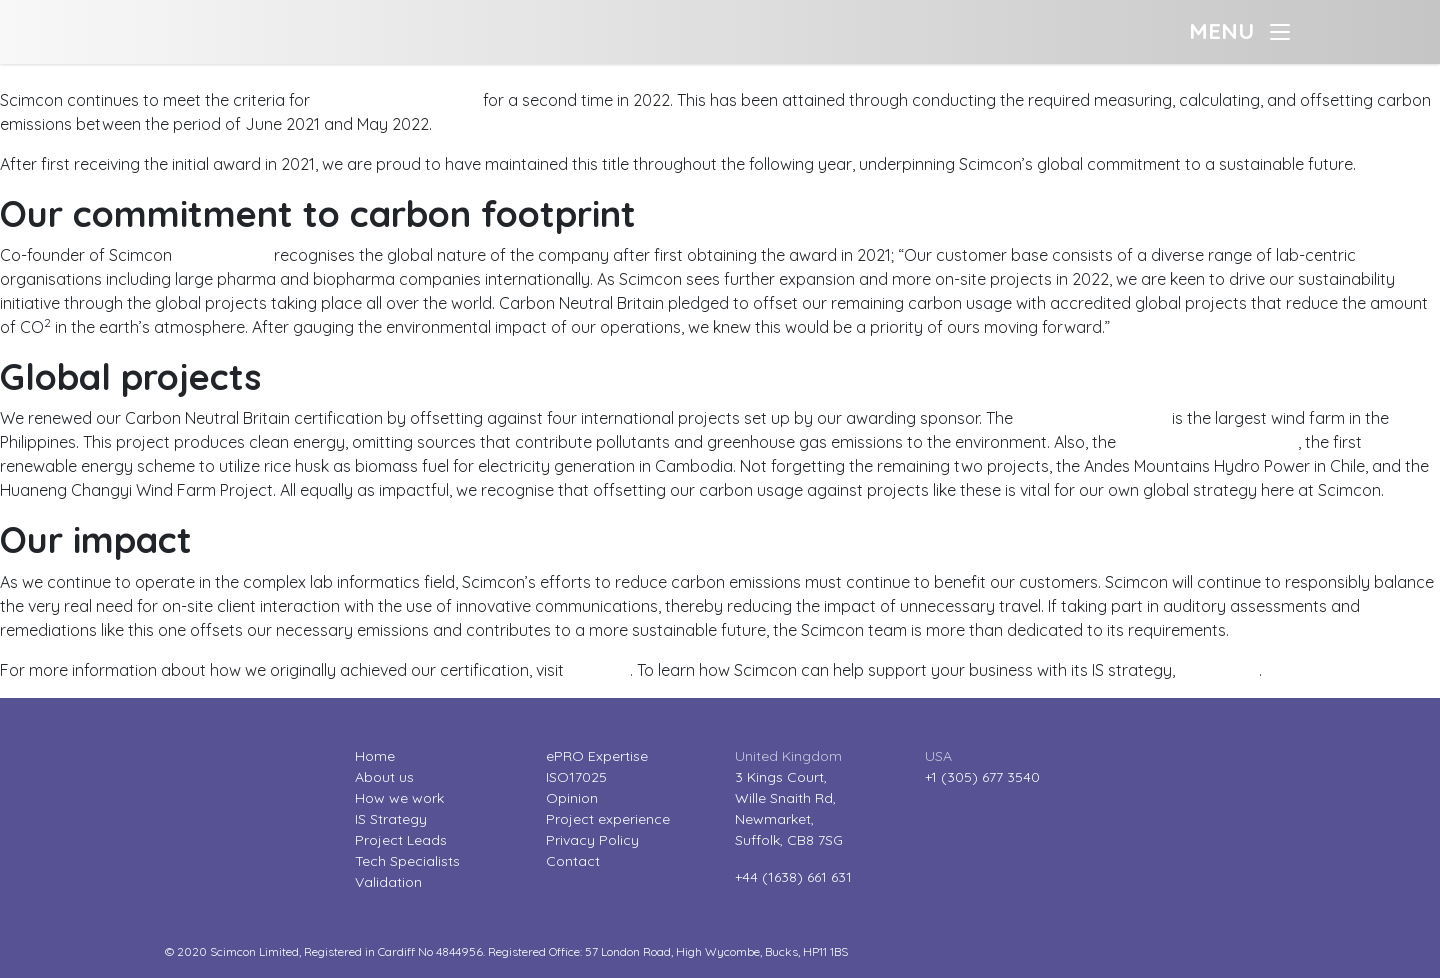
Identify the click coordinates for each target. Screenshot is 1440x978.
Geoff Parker (223, 255)
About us (384, 777)
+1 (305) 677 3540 (982, 777)
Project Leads (401, 840)
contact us (1219, 670)
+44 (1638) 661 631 (793, 877)
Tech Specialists (407, 861)
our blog (599, 670)
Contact (573, 861)
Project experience (608, 819)
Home (375, 756)
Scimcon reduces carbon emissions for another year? (197, 76)
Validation (388, 882)
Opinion (572, 798)
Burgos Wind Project (1092, 418)
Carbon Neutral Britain (396, 100)
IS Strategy (391, 819)
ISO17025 (576, 777)
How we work (399, 798)
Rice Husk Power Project (1209, 442)
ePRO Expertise (597, 756)
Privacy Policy (592, 840)
